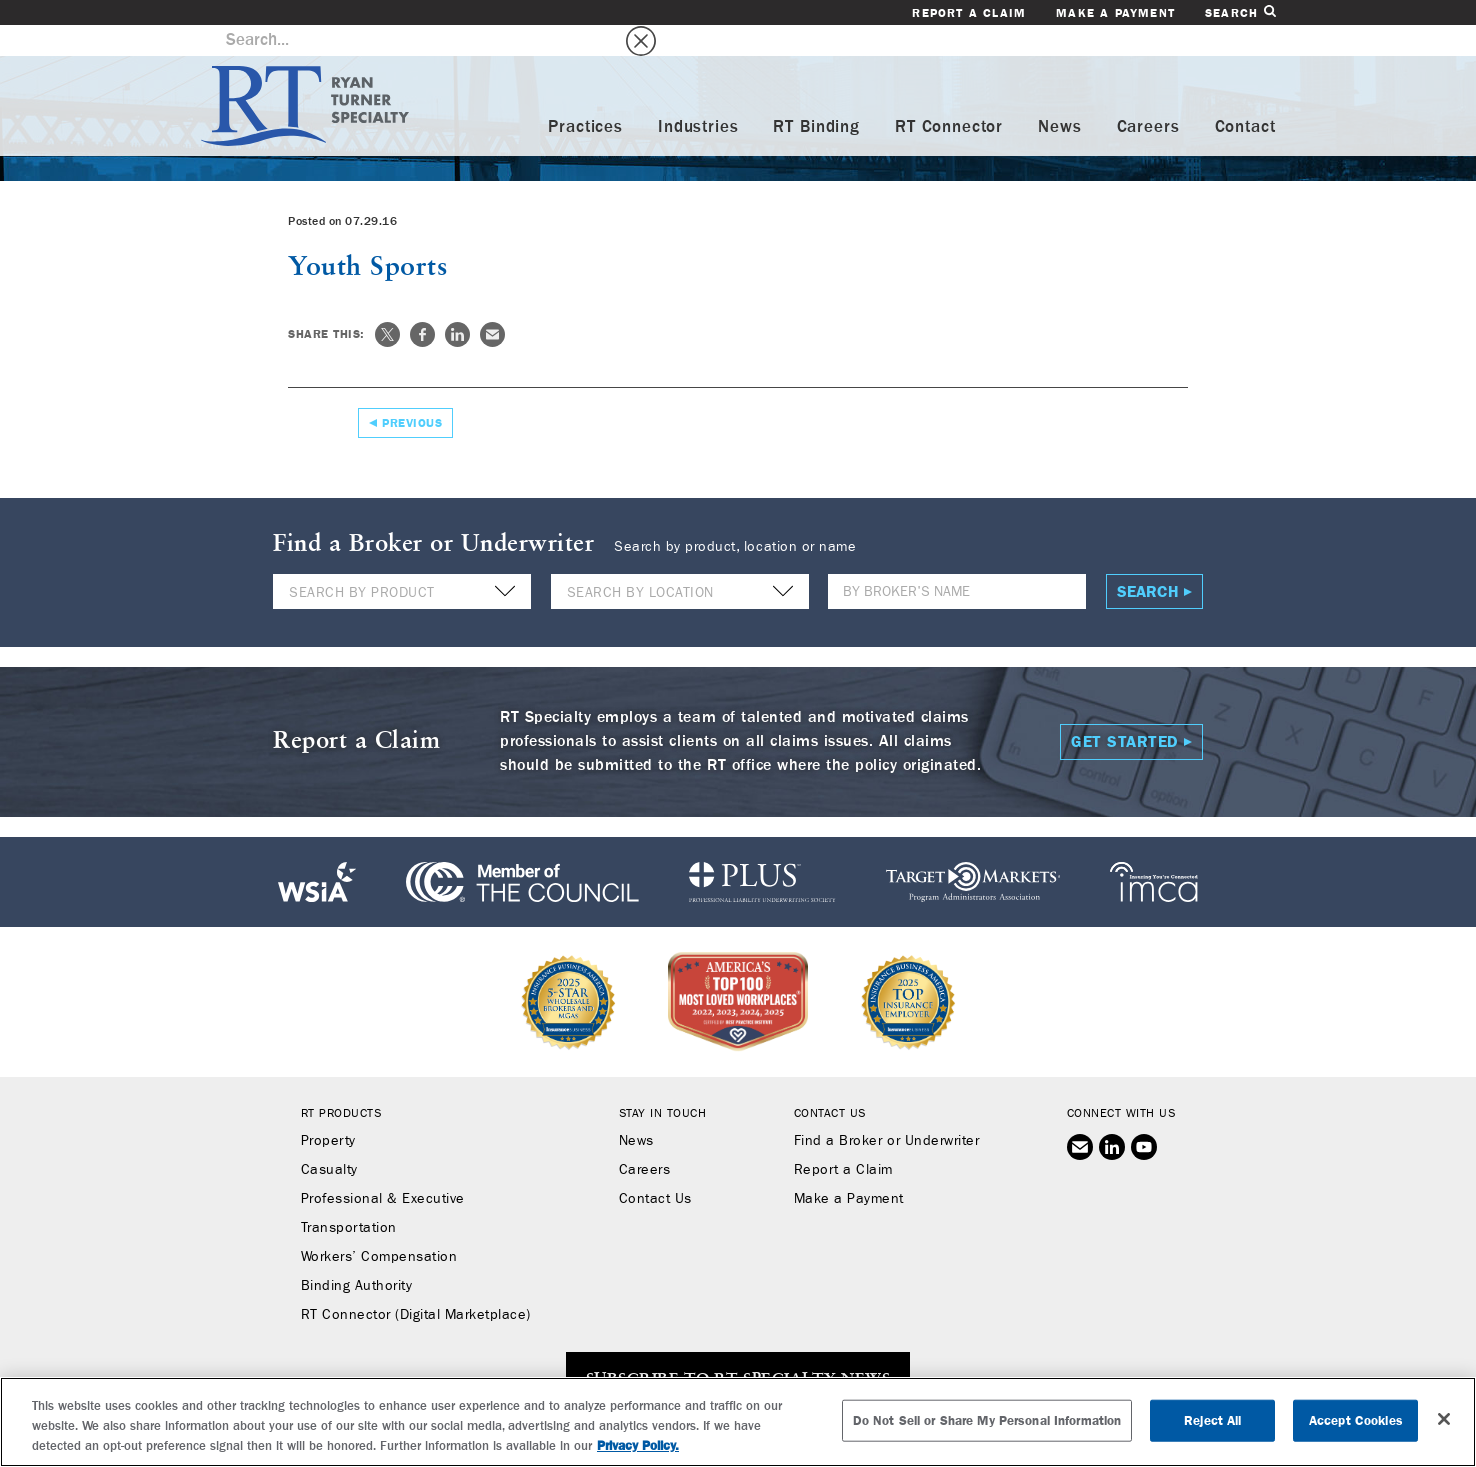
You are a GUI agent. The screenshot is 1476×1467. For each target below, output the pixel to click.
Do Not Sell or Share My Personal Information (987, 1420)
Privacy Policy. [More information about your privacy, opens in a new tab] (638, 1445)
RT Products (341, 1082)
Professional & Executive (383, 1168)
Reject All (1212, 1420)
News (1059, 96)
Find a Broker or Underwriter (886, 1110)
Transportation (349, 1197)
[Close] (1444, 1419)
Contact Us (655, 1168)
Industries (698, 96)
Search (1240, 12)
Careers (1148, 96)
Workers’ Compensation (379, 1226)
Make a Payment (1115, 13)
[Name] (957, 560)
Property (328, 1110)
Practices (585, 96)
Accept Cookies (1356, 1420)
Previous (412, 392)
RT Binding (816, 96)
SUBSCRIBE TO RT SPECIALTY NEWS (738, 1349)
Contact (1245, 96)
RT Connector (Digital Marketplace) (416, 1284)
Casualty (329, 1139)
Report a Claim (969, 13)
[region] (738, 1422)
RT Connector (949, 96)
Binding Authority (357, 1255)
